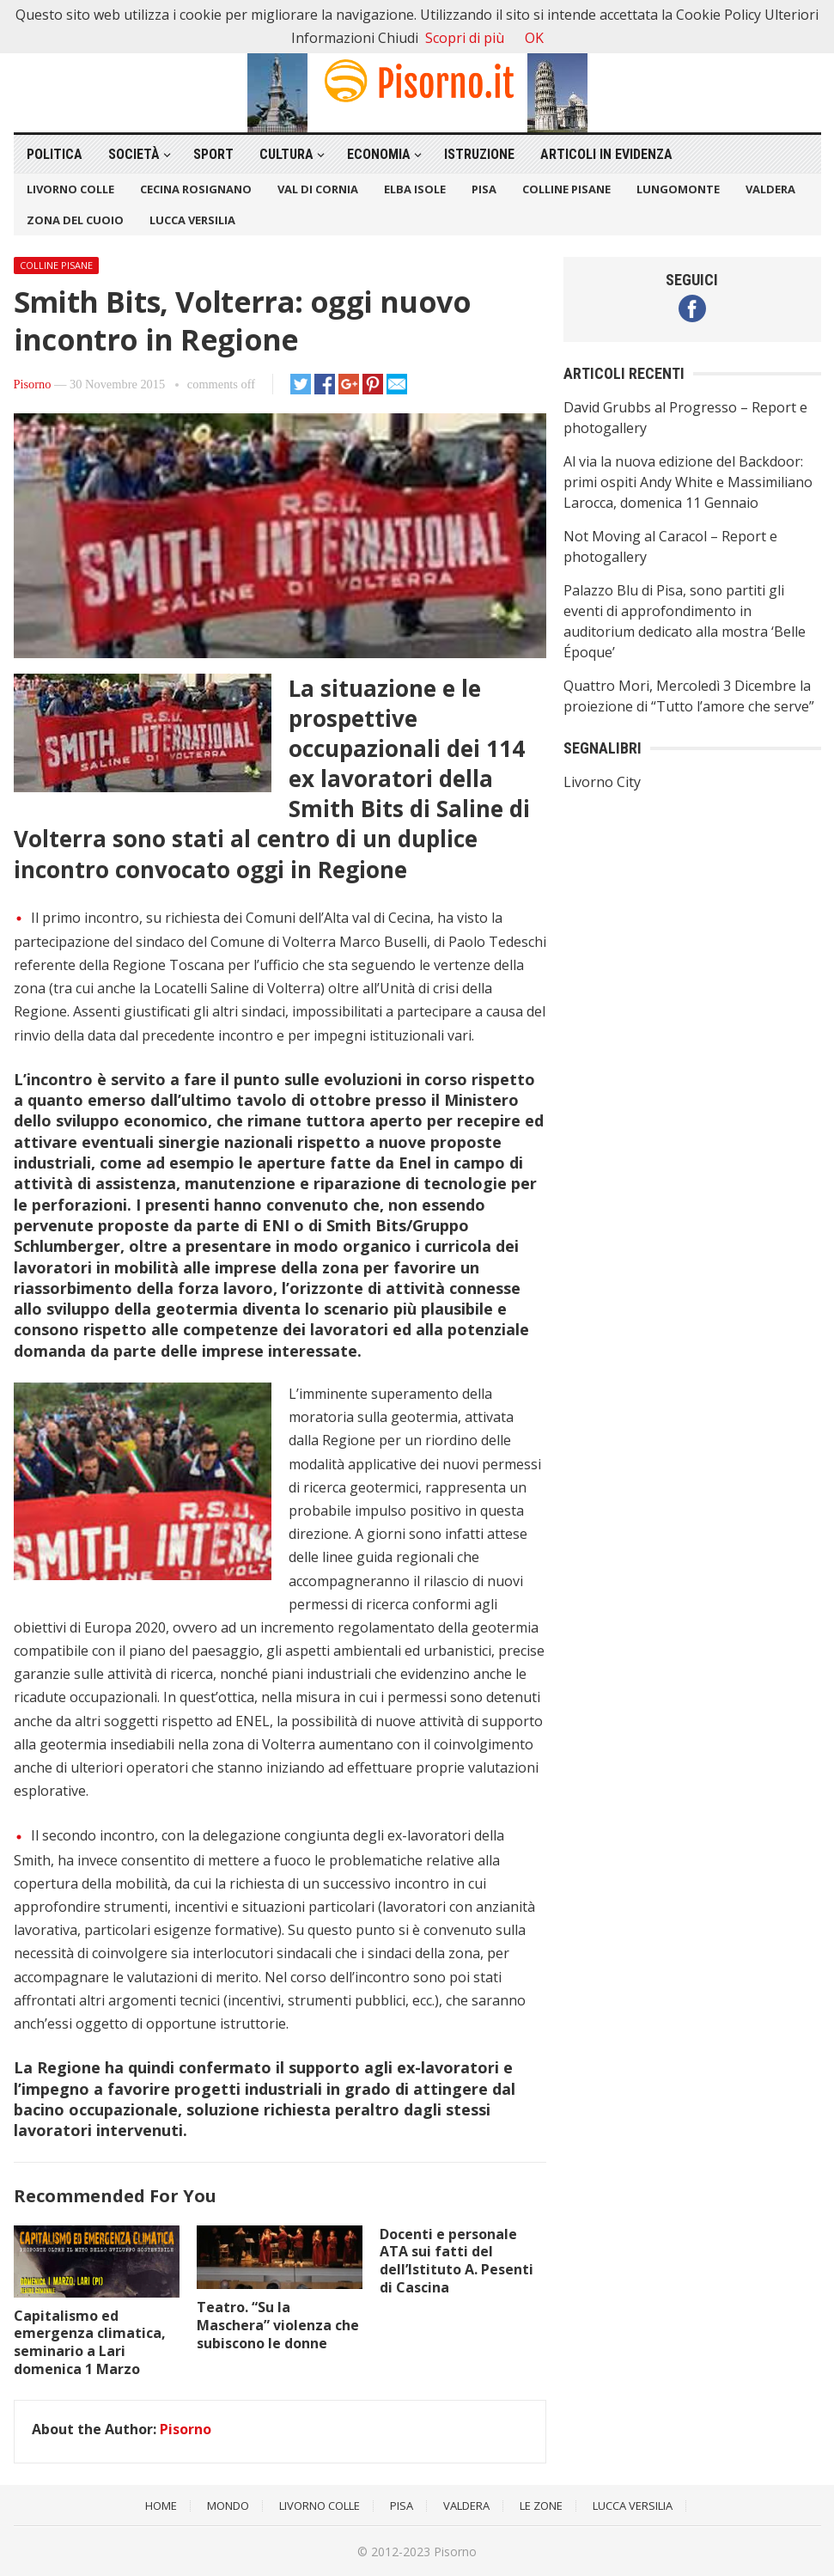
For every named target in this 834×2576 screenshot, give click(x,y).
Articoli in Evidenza (606, 154)
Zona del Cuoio (75, 220)
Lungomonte (678, 189)
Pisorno (33, 384)
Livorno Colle (70, 189)
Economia (379, 154)
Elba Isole (415, 189)
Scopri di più (464, 37)
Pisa (484, 189)
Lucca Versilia (192, 220)
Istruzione (479, 154)
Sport (213, 154)
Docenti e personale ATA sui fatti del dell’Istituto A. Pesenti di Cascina (456, 2261)
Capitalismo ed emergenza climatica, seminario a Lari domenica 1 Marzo (90, 2342)
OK (534, 37)
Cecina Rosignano (196, 189)
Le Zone (541, 2505)
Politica (54, 154)
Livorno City (602, 781)
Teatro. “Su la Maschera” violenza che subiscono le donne (278, 2325)
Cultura (286, 154)
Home (161, 2505)
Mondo (228, 2505)
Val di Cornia (317, 189)
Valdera (770, 189)
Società (134, 154)
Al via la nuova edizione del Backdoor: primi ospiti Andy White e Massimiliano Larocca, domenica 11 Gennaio (688, 482)
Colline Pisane (566, 189)
